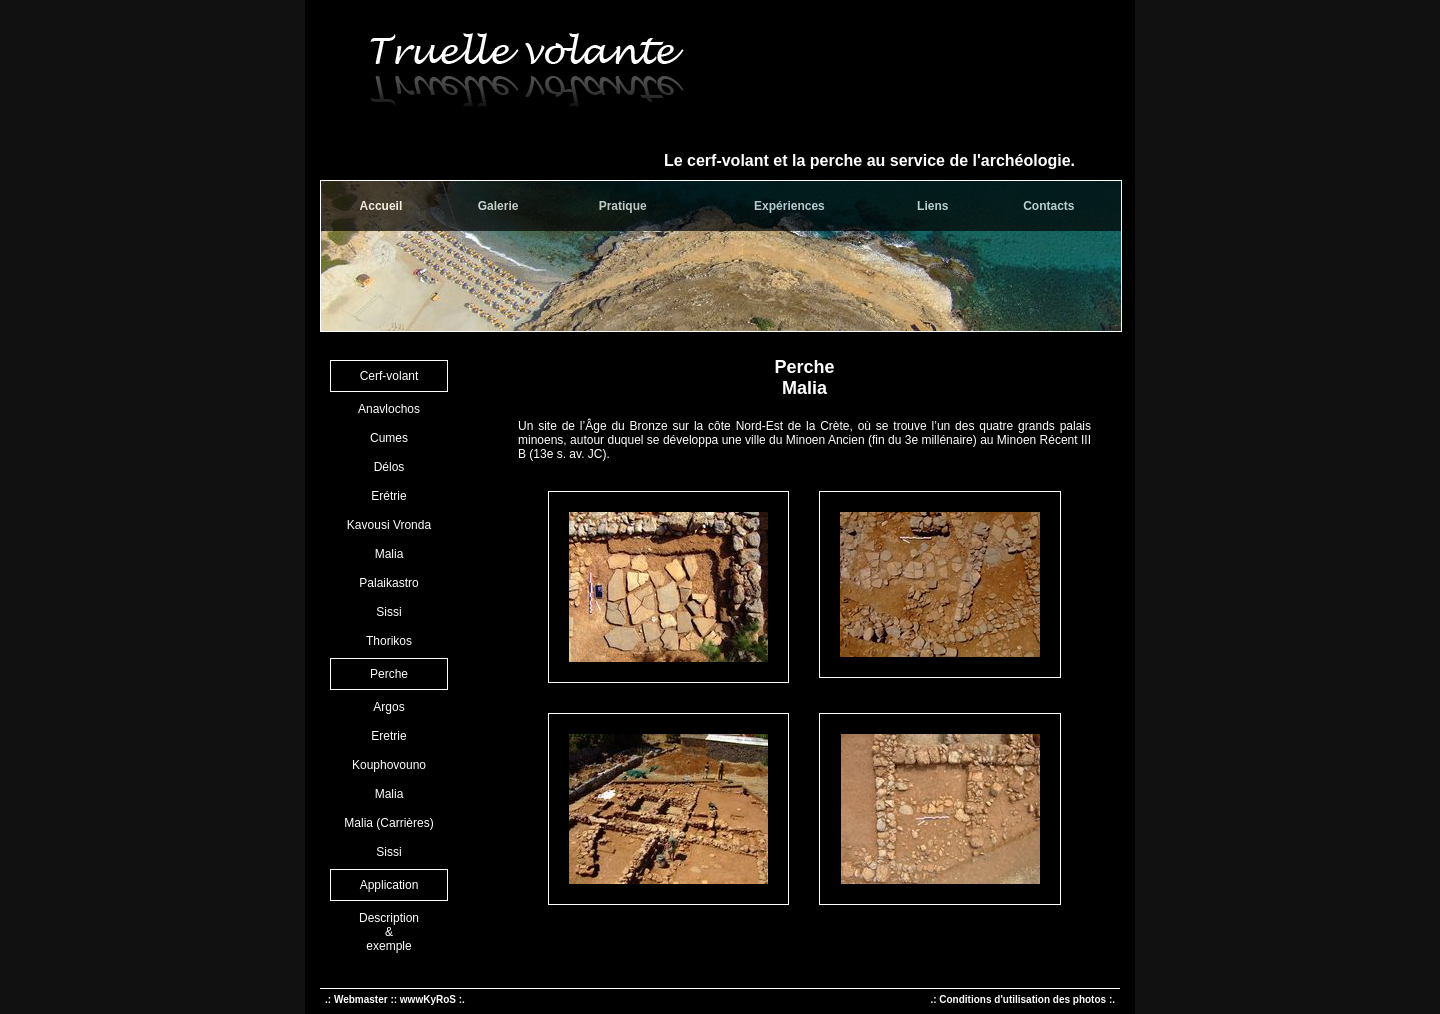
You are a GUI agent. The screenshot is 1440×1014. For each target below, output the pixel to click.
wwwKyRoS (428, 999)
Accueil (381, 206)
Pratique (623, 206)
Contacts (1048, 206)
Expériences (789, 206)
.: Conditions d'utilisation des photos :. (1022, 999)
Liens (932, 206)
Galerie (498, 206)
